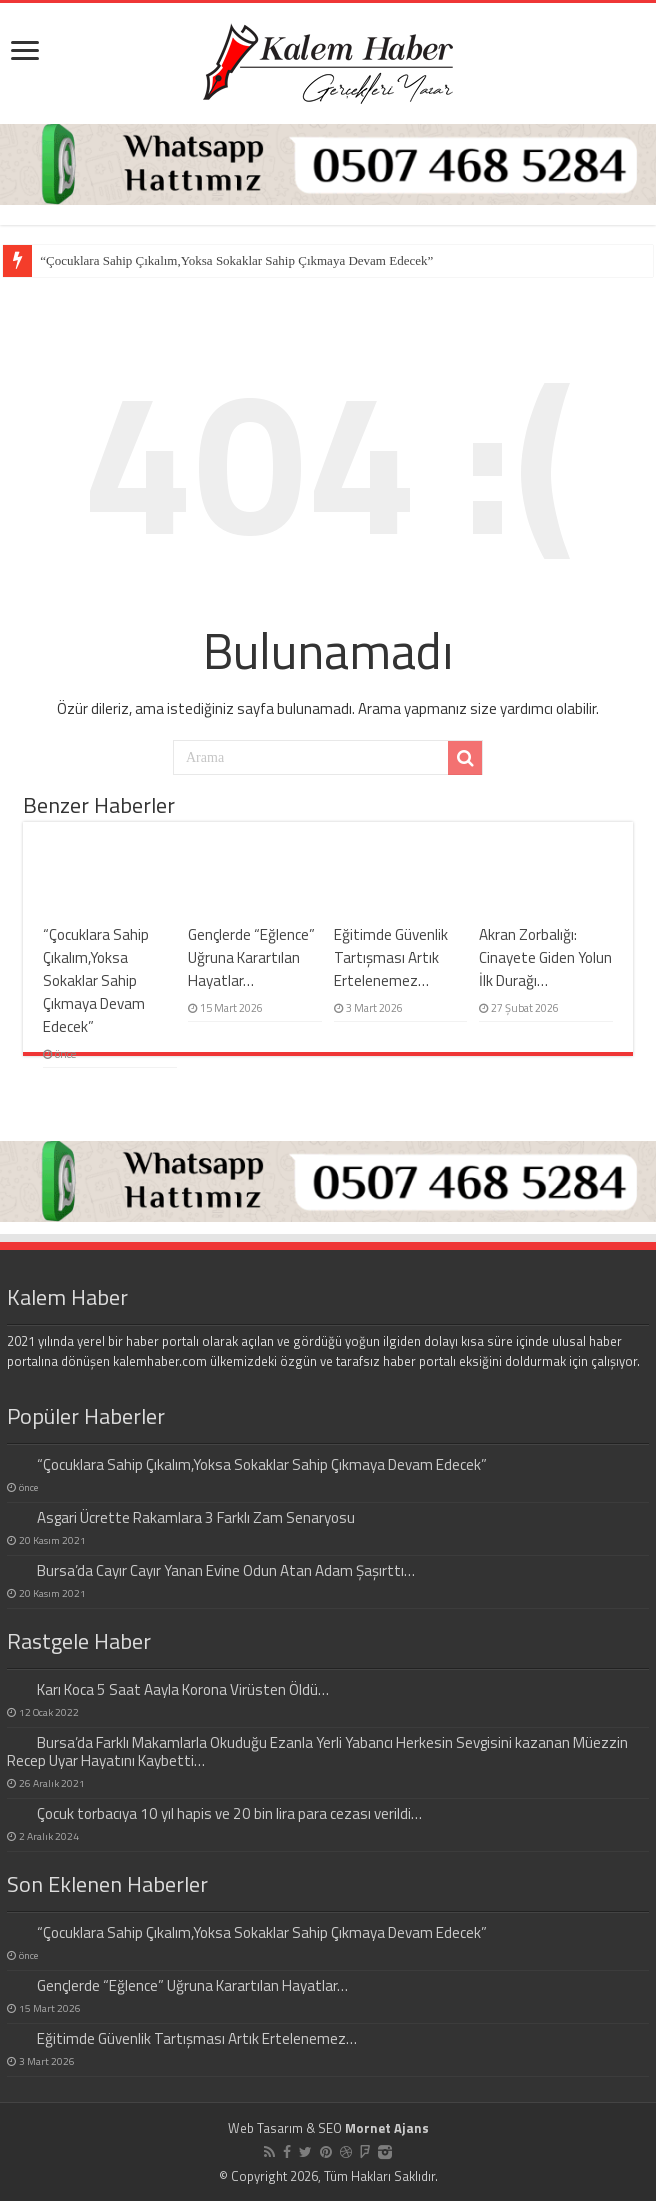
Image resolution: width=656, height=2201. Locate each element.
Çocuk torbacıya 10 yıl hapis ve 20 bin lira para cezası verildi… (229, 1813)
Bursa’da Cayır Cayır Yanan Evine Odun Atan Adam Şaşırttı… (226, 1570)
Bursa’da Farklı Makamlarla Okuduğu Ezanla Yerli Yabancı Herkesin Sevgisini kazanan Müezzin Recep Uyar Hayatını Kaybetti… (317, 1751)
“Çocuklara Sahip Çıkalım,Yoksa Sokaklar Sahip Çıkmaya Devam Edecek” (236, 260)
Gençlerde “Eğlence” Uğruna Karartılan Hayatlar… (251, 957)
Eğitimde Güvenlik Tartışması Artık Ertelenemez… (391, 957)
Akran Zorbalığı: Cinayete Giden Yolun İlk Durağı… (545, 957)
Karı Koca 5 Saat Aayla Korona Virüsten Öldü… (183, 1689)
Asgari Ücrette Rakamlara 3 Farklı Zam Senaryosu (196, 1517)
